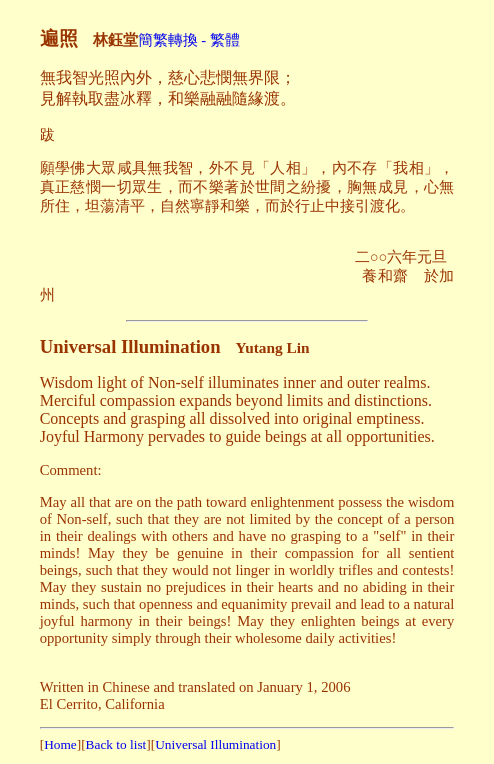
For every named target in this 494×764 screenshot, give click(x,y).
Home (60, 744)
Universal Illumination (215, 744)
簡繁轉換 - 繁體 (189, 40)
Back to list (116, 744)
